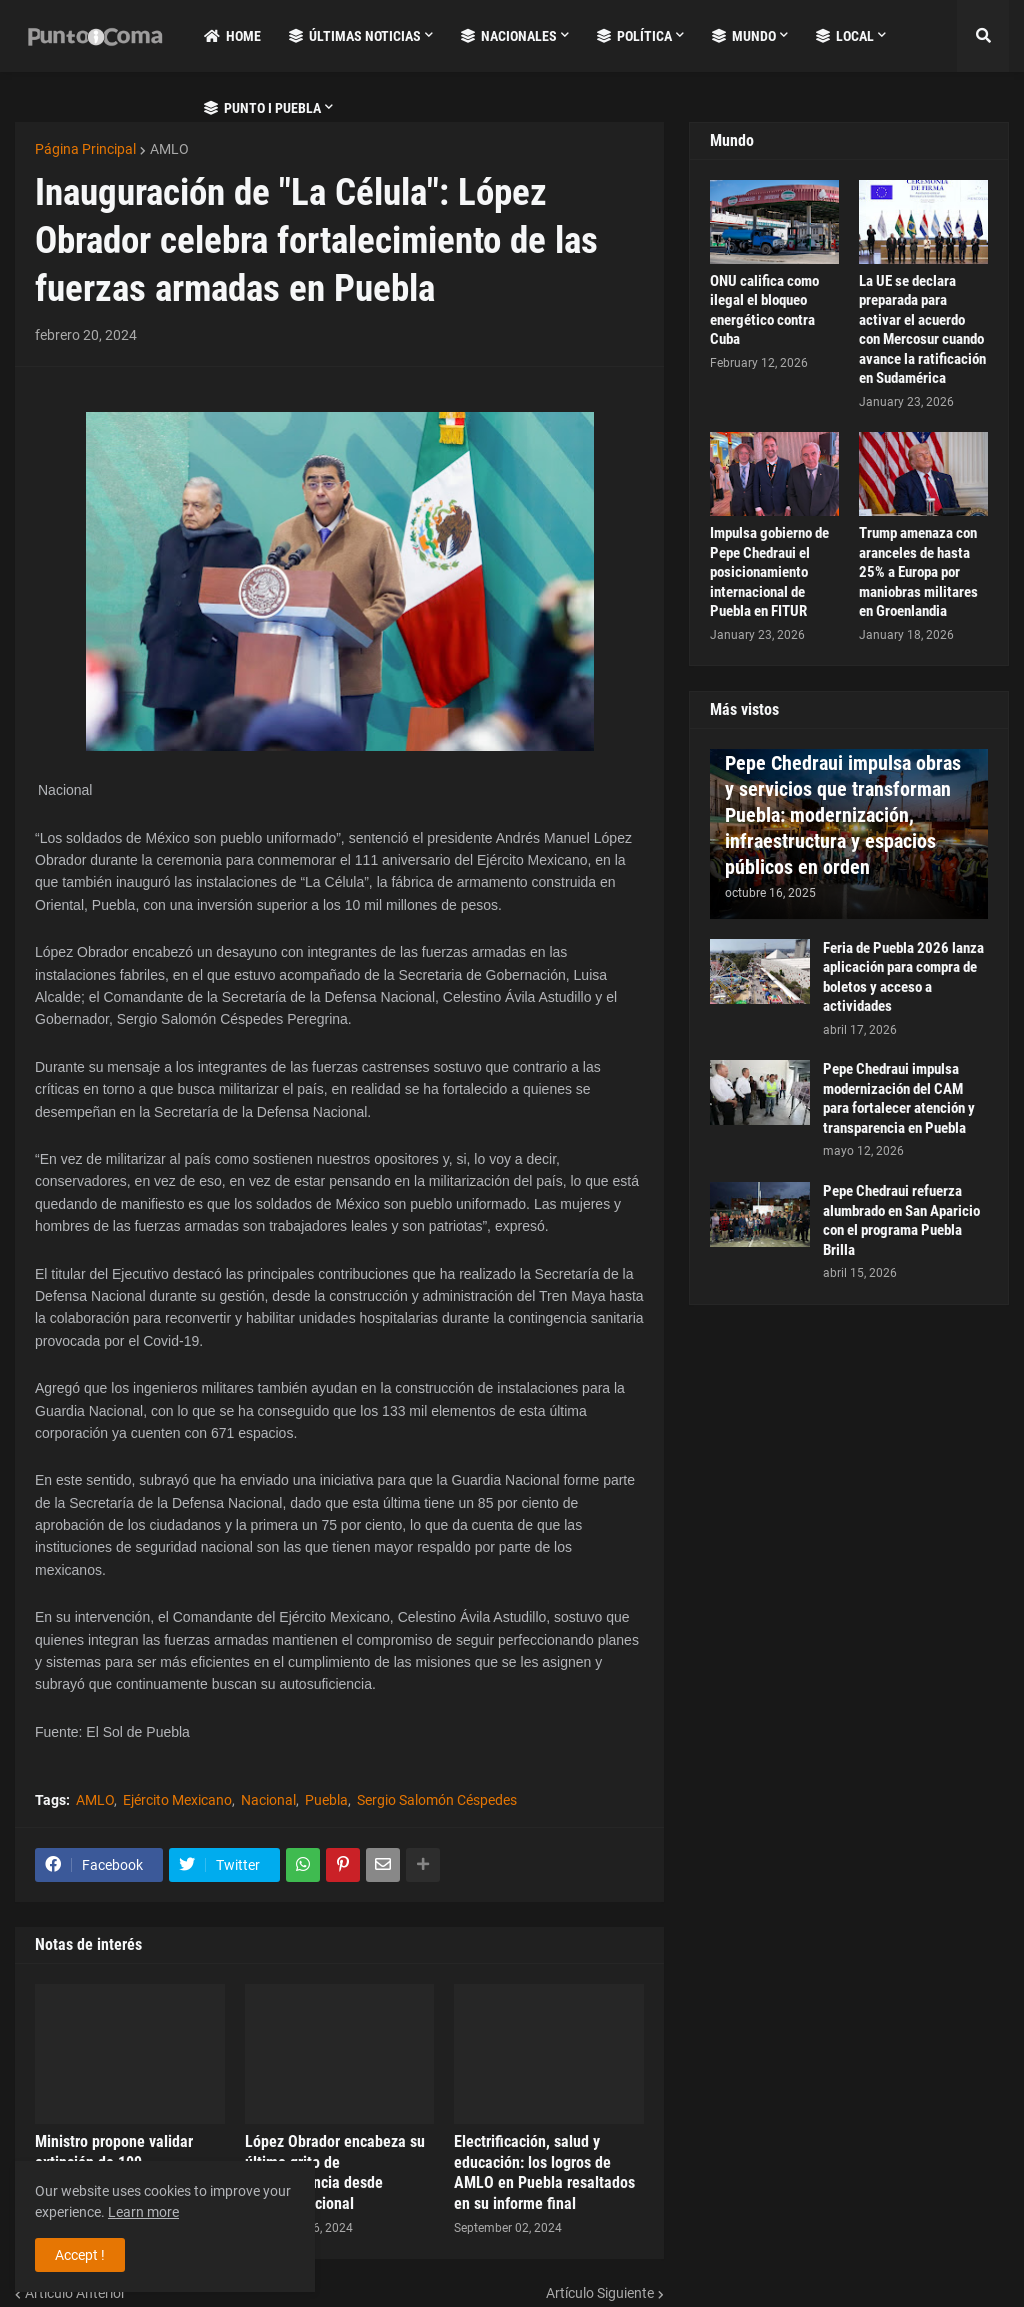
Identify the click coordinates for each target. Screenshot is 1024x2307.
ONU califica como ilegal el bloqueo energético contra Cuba (764, 310)
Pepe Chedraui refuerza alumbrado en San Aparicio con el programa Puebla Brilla (901, 1220)
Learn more (143, 2212)
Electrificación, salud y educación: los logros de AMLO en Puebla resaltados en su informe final (544, 2172)
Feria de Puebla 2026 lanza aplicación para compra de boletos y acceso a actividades (903, 977)
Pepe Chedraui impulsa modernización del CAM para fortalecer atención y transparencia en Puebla (899, 1098)
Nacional (268, 1800)
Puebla (326, 1800)
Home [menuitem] (232, 36)
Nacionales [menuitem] (509, 36)
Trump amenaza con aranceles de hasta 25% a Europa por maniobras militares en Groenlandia (918, 572)
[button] (983, 36)
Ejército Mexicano (177, 1800)
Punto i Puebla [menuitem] (262, 108)
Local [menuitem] (845, 36)
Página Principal (85, 149)
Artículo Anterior (75, 2293)
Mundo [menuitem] (744, 36)
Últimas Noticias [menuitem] (355, 36)
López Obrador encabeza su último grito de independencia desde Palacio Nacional (335, 2172)
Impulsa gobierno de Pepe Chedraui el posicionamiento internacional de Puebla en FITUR (769, 572)
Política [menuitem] (634, 36)
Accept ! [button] (80, 2255)
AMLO (169, 149)
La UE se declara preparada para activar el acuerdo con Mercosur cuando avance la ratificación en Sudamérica (922, 330)
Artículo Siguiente (600, 2293)
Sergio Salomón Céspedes (437, 1800)
